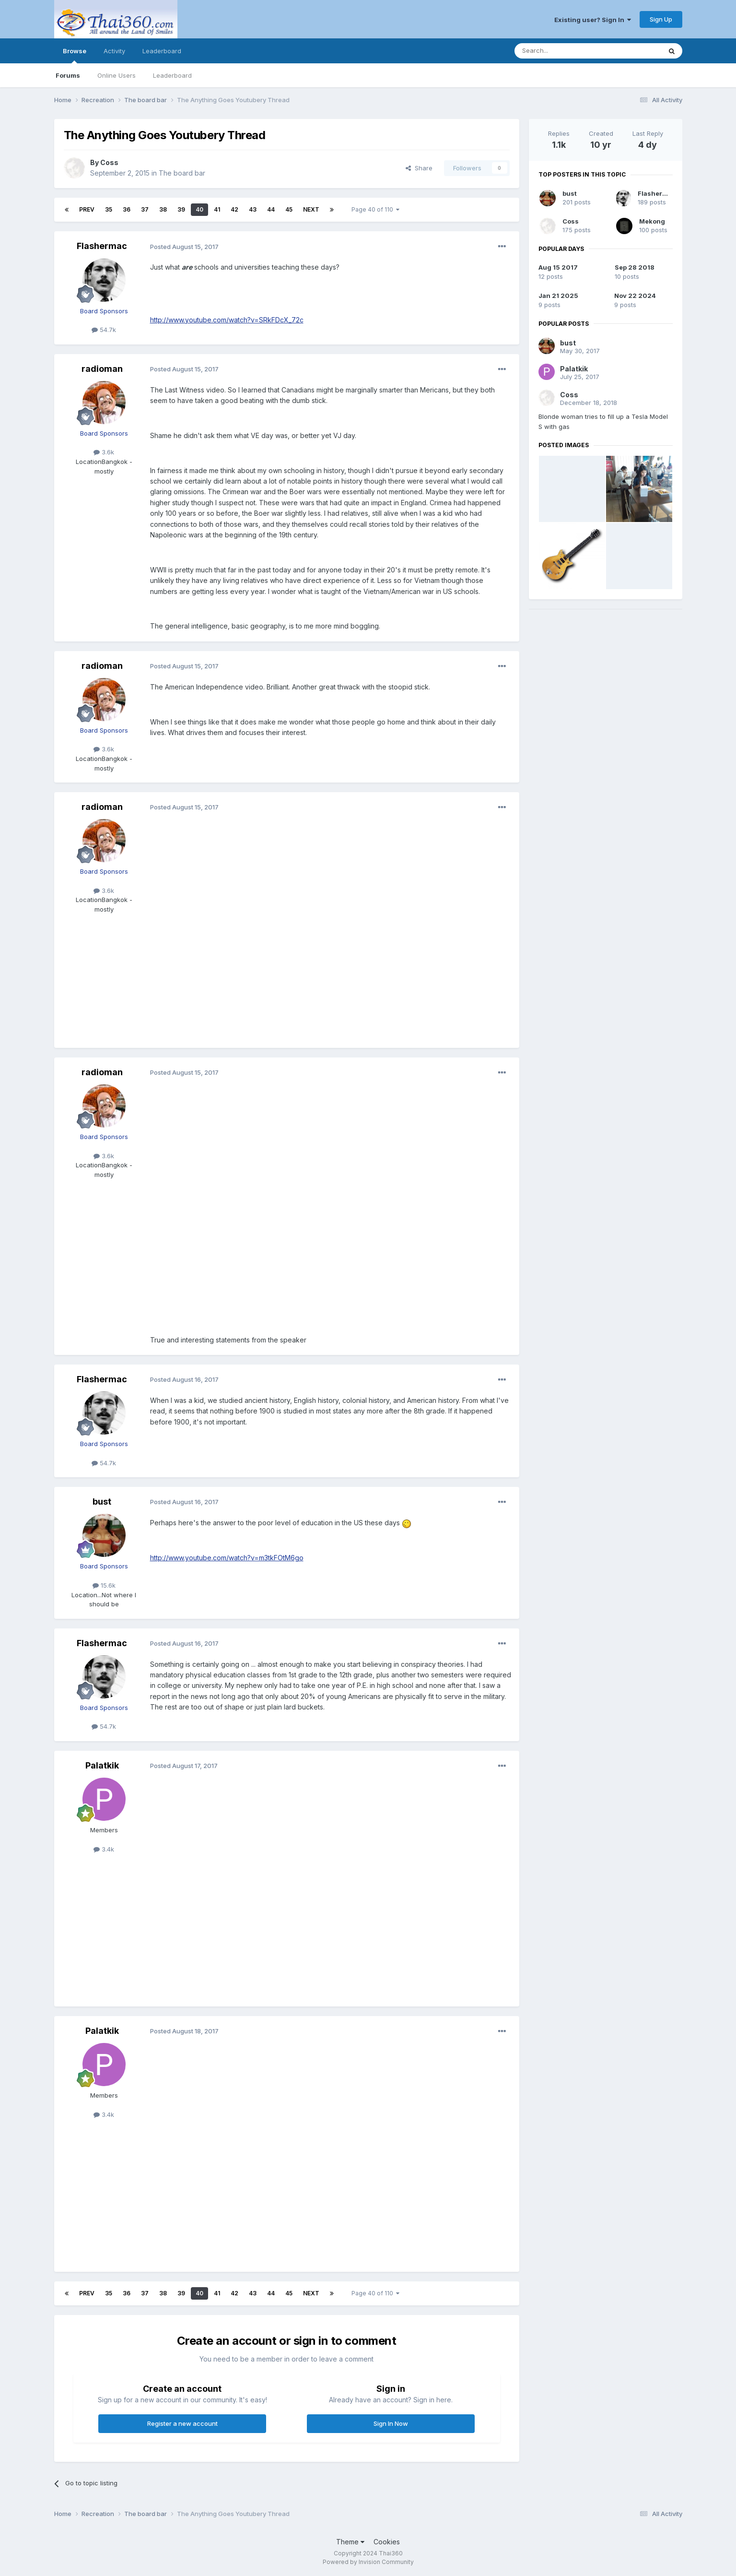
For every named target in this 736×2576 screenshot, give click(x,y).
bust (102, 1501)
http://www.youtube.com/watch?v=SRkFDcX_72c (227, 320)
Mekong (652, 221)
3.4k (103, 1849)
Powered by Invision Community (368, 2561)
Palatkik (102, 1765)
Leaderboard (172, 75)
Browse (74, 55)
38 (163, 209)
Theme (350, 2542)
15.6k (104, 1585)
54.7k (104, 329)
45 (288, 209)
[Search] (563, 51)
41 (217, 209)
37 (145, 209)
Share (419, 168)
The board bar (182, 173)
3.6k (103, 452)
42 (234, 209)
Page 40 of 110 (375, 209)
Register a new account (182, 2423)
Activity (114, 51)
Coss (109, 162)
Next (311, 209)
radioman (102, 369)
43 (253, 209)
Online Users (116, 75)
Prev (86, 209)
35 (108, 209)
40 (199, 209)
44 (271, 209)
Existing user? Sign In (592, 20)
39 (181, 209)
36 (126, 209)
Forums (68, 75)
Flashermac (102, 246)
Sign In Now (391, 2423)
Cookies (387, 2542)
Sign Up (661, 19)
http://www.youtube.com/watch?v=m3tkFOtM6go (227, 1558)
